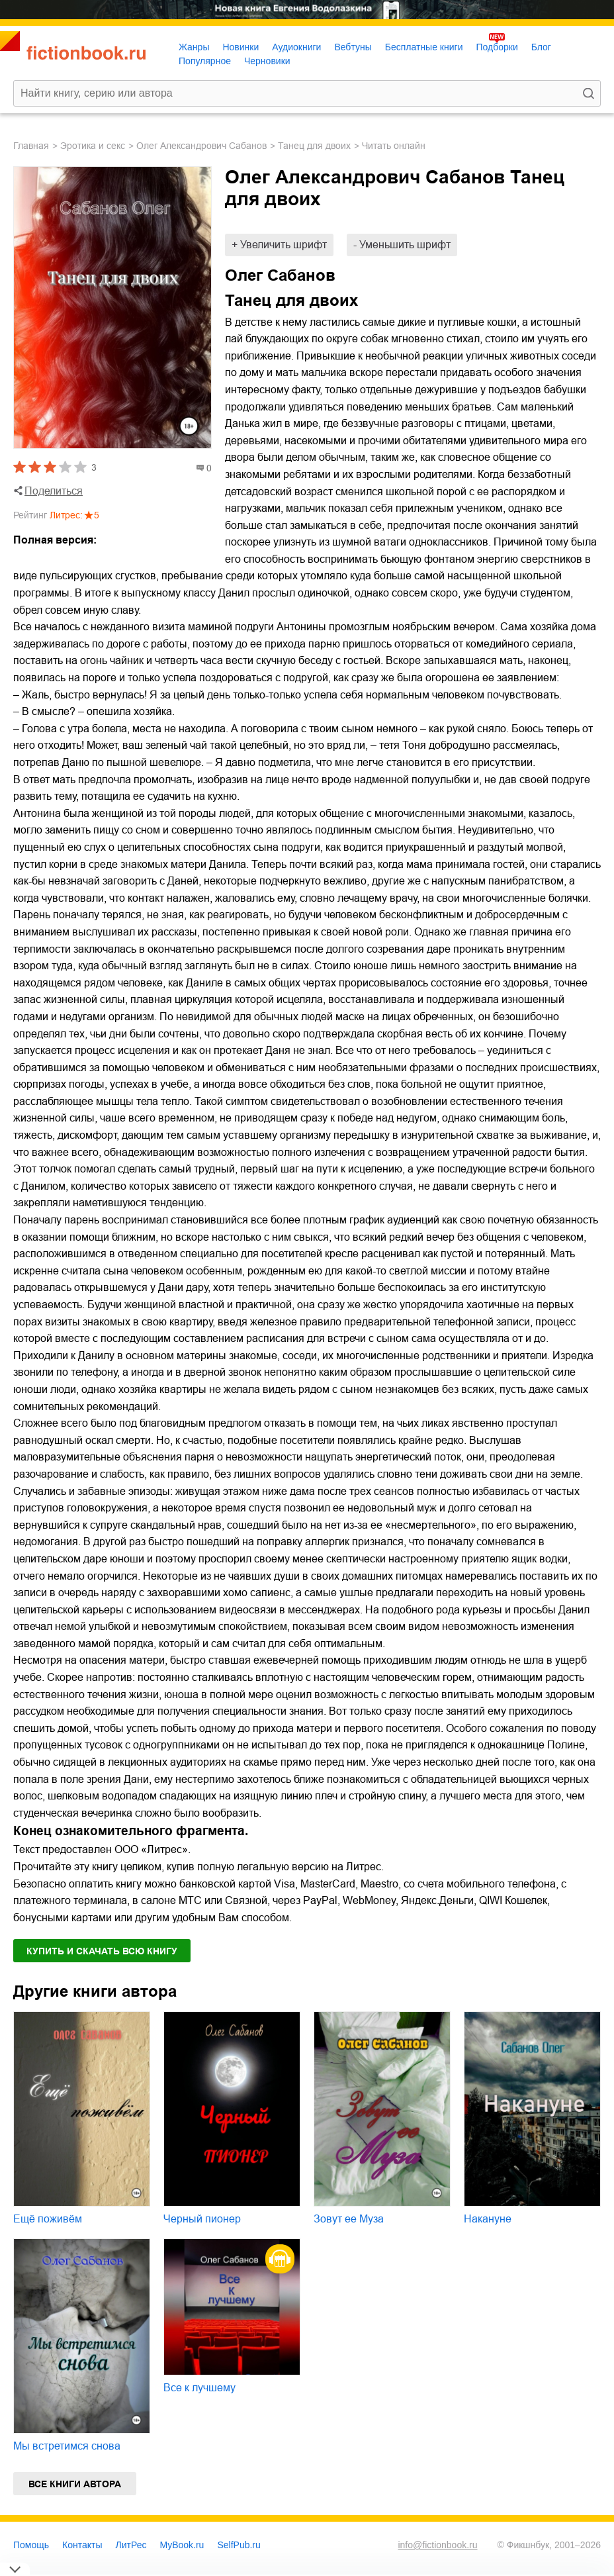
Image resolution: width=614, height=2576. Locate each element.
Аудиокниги (296, 47)
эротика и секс (92, 145)
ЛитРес (131, 2545)
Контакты (82, 2545)
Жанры (194, 47)
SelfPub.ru (238, 2545)
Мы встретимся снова (66, 2446)
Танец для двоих (314, 145)
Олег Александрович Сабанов (201, 145)
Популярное (205, 61)
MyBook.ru (182, 2545)
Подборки (496, 47)
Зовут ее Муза (349, 2218)
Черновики (267, 61)
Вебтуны (352, 47)
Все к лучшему (199, 2387)
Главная (31, 145)
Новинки (240, 47)
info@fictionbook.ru (437, 2545)
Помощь (31, 2545)
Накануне (487, 2218)
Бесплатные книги (424, 47)
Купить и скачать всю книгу (101, 1951)
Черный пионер (202, 2218)
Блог (541, 47)
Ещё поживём (47, 2218)
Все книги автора (74, 2484)
